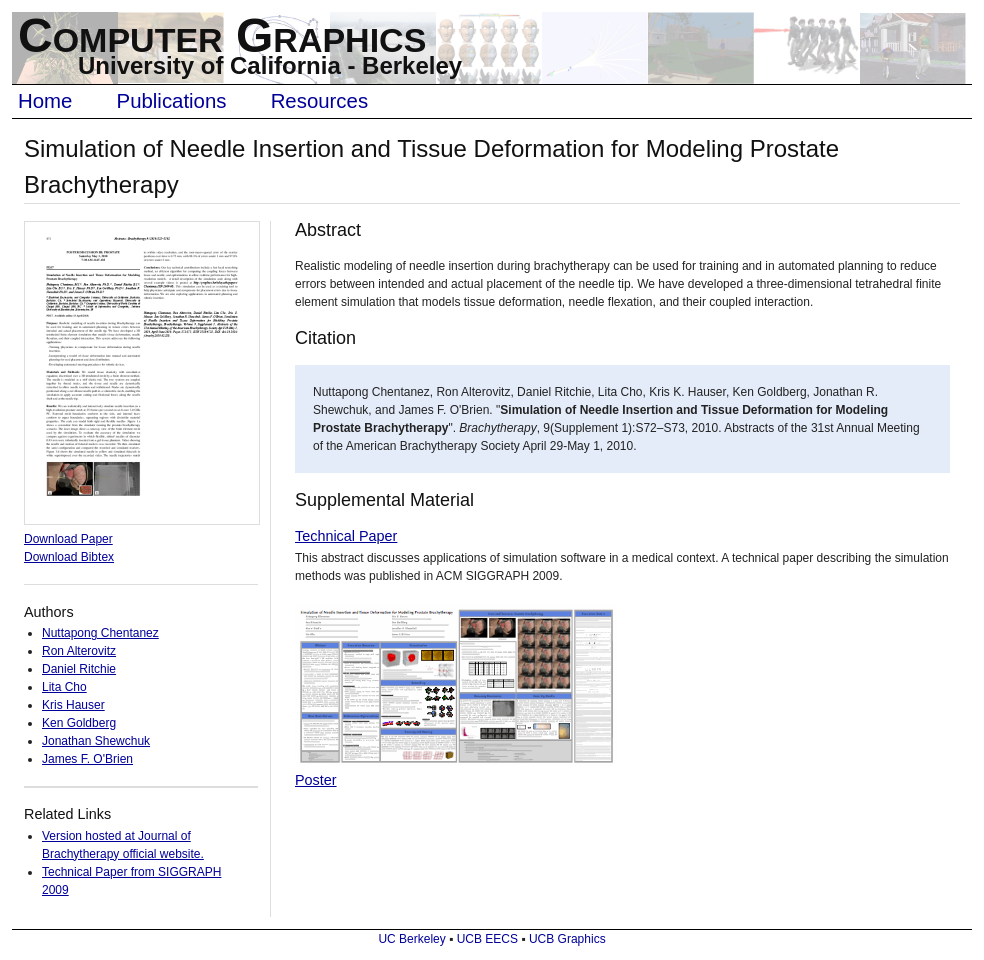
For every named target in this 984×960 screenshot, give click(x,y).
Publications (172, 101)
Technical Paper (346, 536)
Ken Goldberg (79, 723)
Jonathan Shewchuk (96, 741)
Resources (319, 101)
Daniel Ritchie (79, 669)
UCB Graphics (567, 939)
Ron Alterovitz (79, 651)
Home (45, 101)
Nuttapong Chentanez (100, 633)
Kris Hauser (73, 705)
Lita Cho (64, 687)
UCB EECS (487, 939)
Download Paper (68, 539)
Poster (316, 780)
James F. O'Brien (87, 759)
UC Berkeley (411, 939)
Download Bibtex (69, 557)
